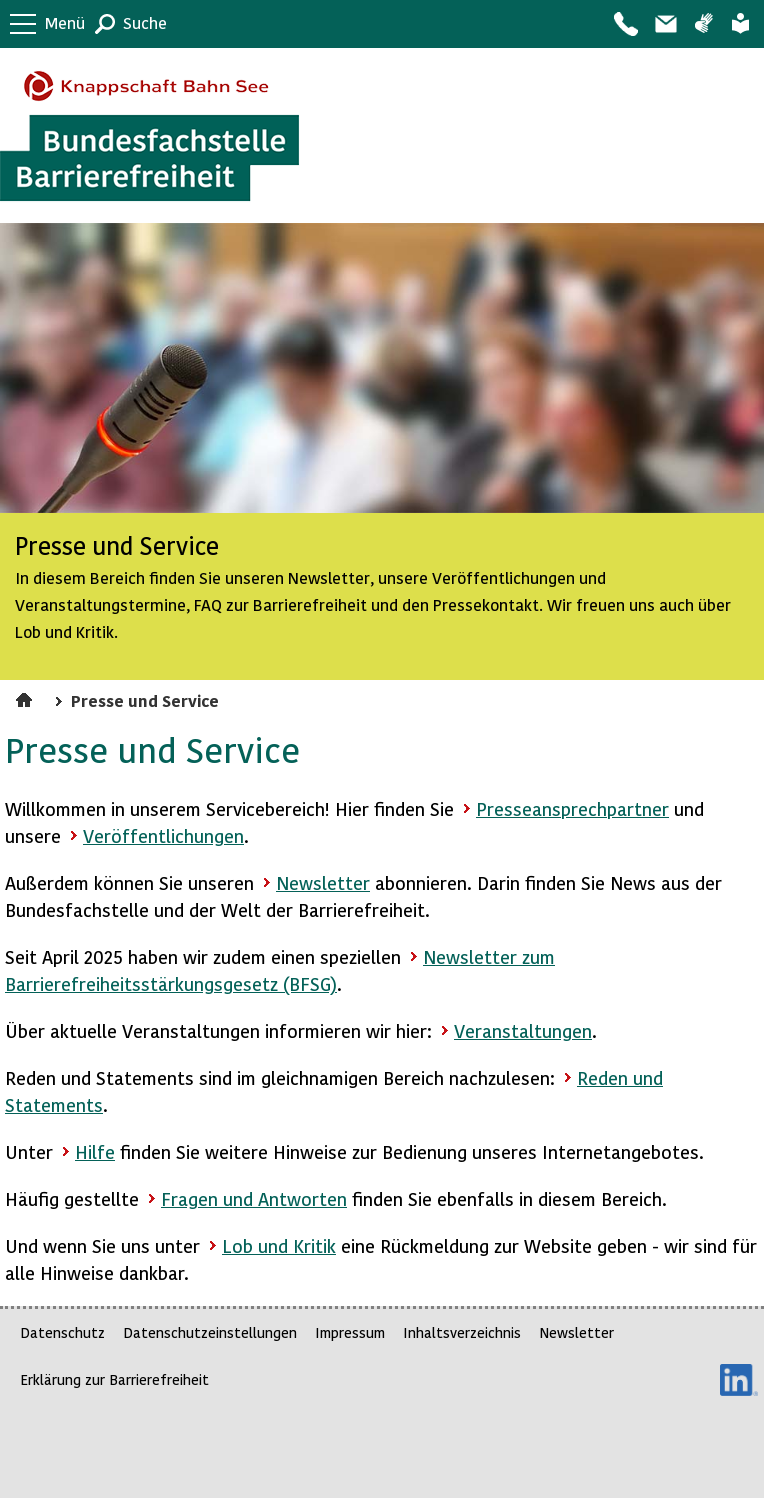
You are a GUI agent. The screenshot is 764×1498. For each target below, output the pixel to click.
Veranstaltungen (523, 1030)
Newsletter (323, 882)
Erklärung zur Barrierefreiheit (114, 1379)
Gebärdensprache (703, 24)
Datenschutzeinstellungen (210, 1332)
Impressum (350, 1332)
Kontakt (625, 24)
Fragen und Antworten (254, 1198)
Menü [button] (65, 22)
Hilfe (95, 1151)
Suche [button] (145, 22)
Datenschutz (62, 1332)
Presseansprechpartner (572, 808)
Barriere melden (665, 24)
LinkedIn (739, 1380)
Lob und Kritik (279, 1245)
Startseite (26, 697)
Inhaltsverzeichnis (462, 1332)
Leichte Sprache (740, 24)
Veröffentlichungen (163, 835)
